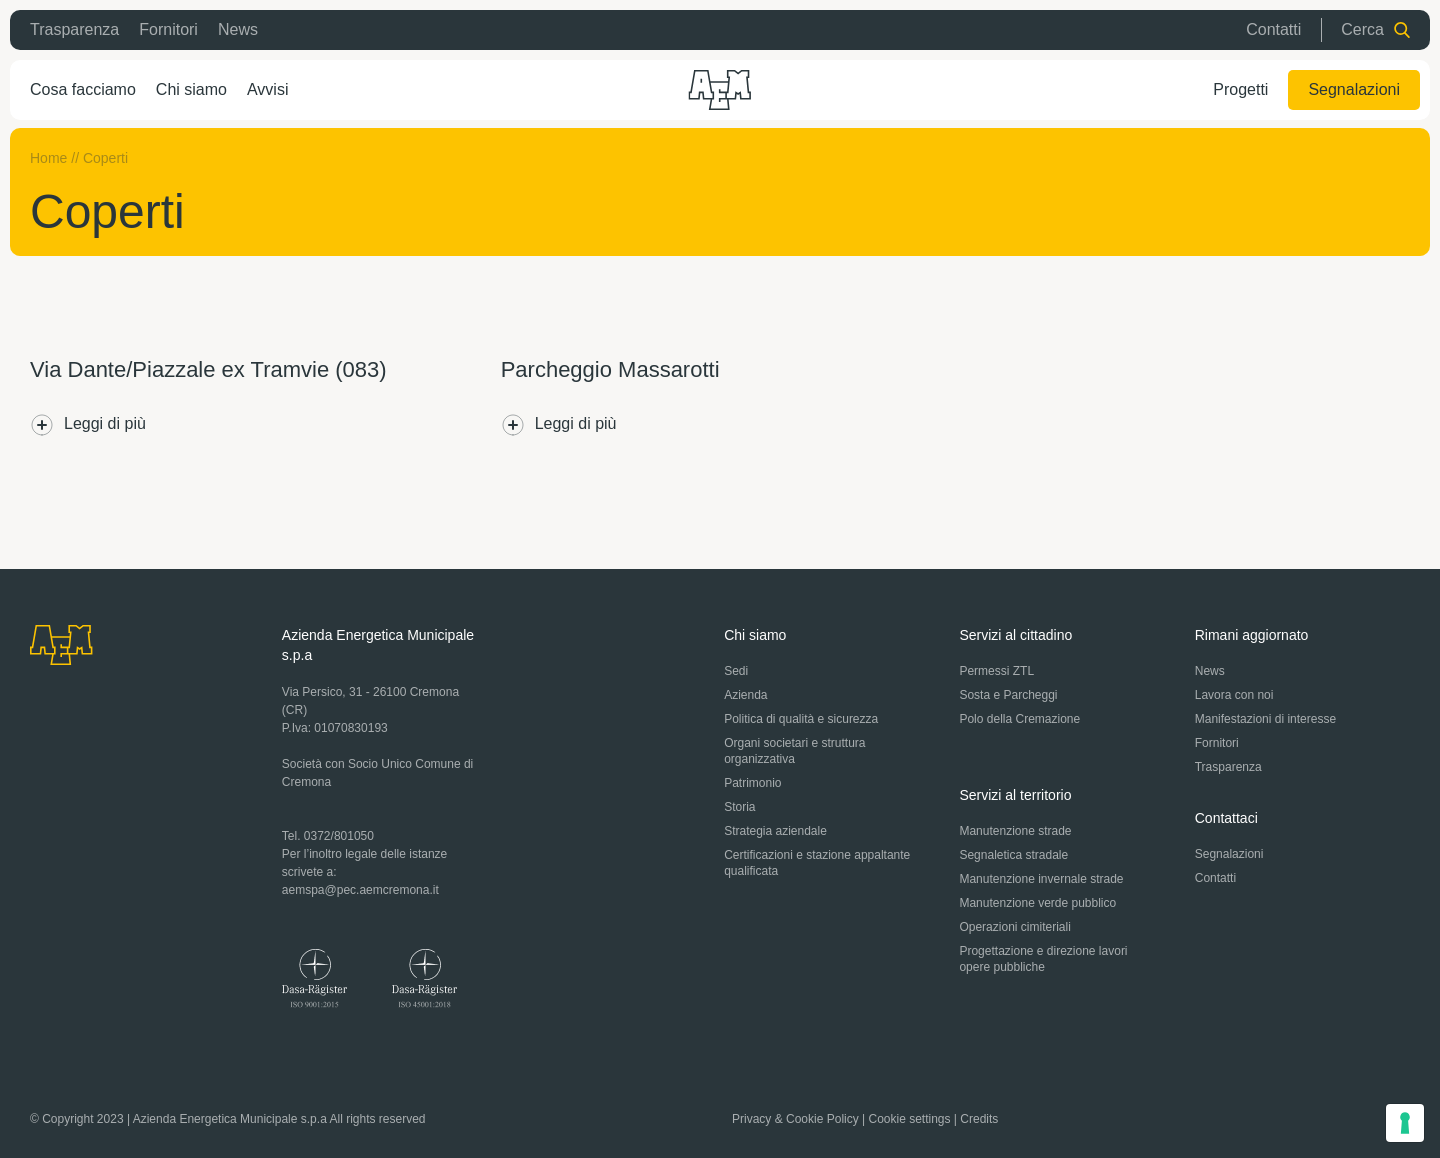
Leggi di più (88, 424)
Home (48, 158)
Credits (979, 1119)
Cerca (1375, 29)
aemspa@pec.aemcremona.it (360, 890)
